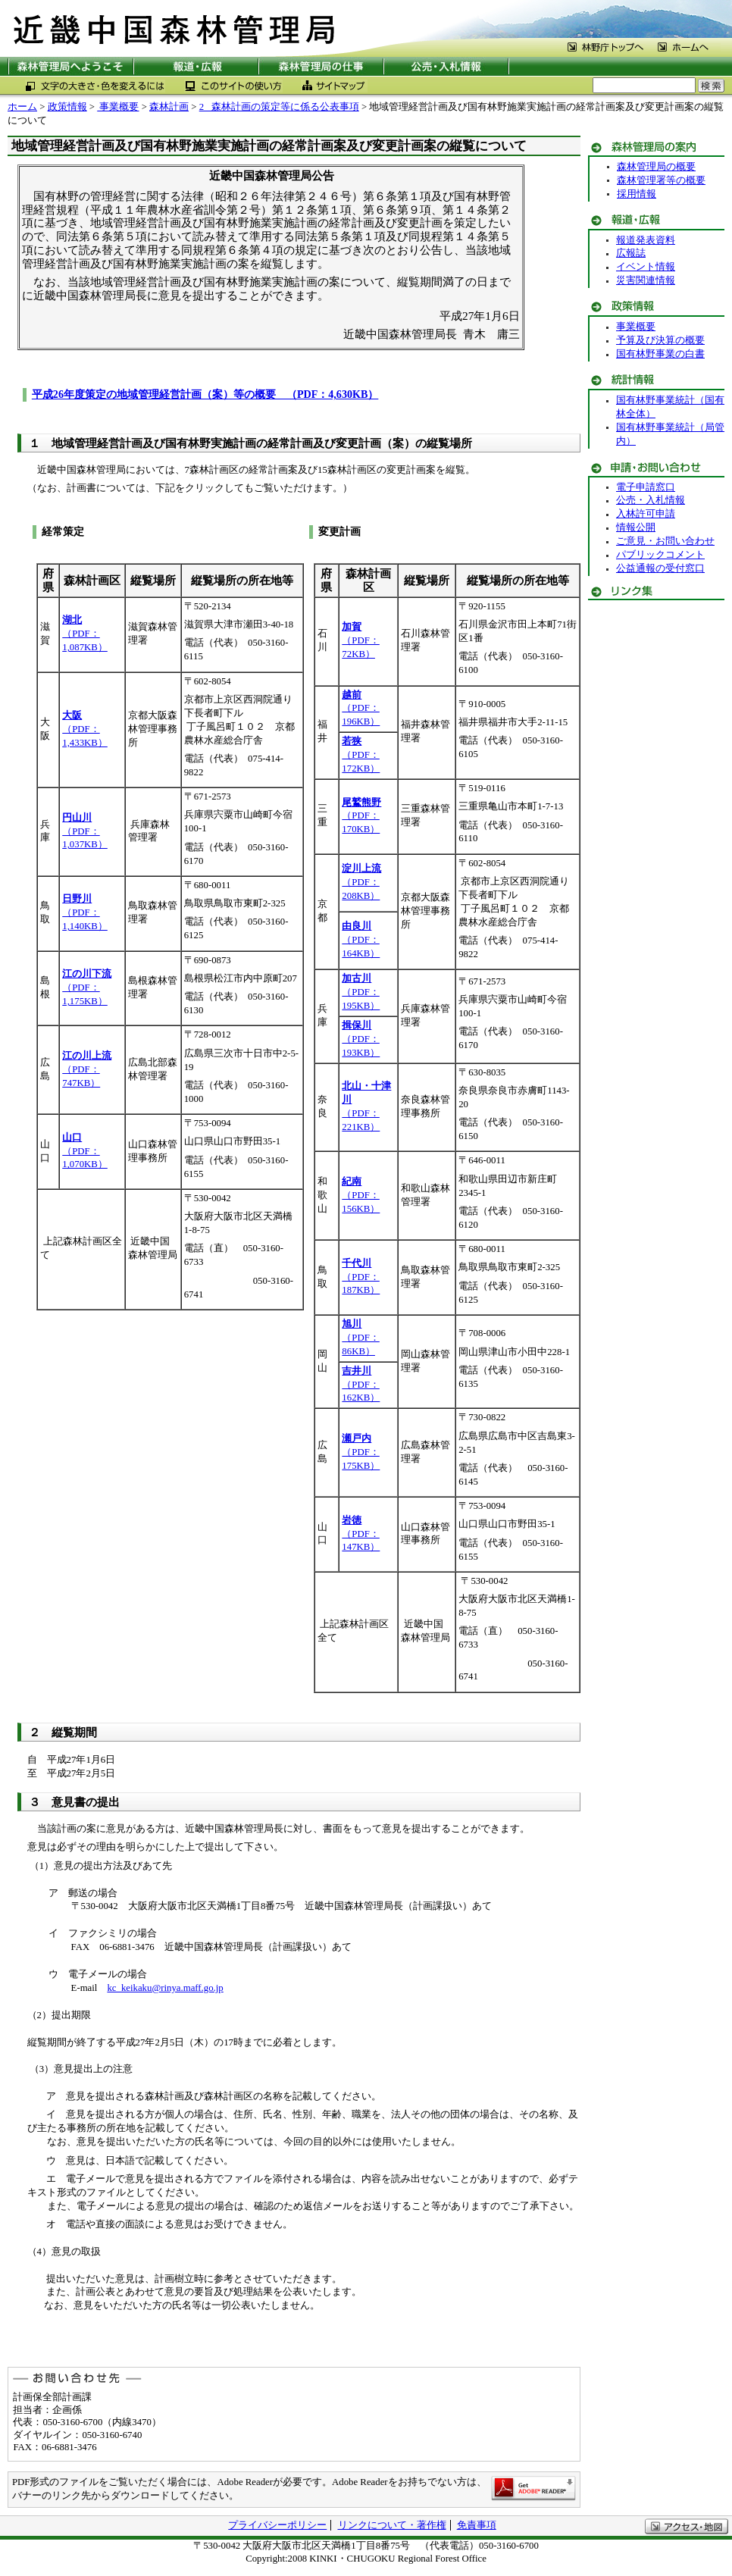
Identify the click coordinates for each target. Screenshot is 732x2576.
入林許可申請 (645, 514)
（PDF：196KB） (361, 709)
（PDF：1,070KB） (85, 1151)
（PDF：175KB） (361, 1452)
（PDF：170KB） (361, 816)
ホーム (22, 107)
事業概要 (118, 107)
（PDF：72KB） (360, 640)
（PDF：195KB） (361, 992)
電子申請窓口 (645, 487)
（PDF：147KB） (361, 1534)
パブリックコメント (660, 554)
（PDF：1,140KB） (85, 912)
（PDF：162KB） (361, 1385)
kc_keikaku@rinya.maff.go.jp (165, 1988)
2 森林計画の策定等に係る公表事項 (279, 107)
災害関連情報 (645, 280)
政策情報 (67, 107)
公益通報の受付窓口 (660, 568)
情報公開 (635, 527)
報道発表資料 (645, 240)
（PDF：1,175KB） (86, 987)
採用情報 (636, 194)
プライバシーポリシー (277, 2525)
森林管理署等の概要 (661, 180)
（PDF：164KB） (361, 940)
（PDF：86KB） (360, 1338)
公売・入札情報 (650, 500)
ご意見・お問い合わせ (665, 541)
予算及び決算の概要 (660, 340)
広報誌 (631, 253)
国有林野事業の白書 (660, 354)
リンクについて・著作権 (392, 2525)
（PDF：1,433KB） (85, 729)
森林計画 (169, 107)
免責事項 (476, 2525)
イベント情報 (645, 266)
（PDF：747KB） (86, 1069)
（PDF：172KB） (361, 755)
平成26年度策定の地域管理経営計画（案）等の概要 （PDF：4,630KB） (205, 394)
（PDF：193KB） (361, 1039)
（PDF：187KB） (361, 1277)
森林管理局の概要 (656, 166)
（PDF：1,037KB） (85, 831)
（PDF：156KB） (361, 1195)
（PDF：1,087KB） (85, 634)
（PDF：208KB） (361, 882)
